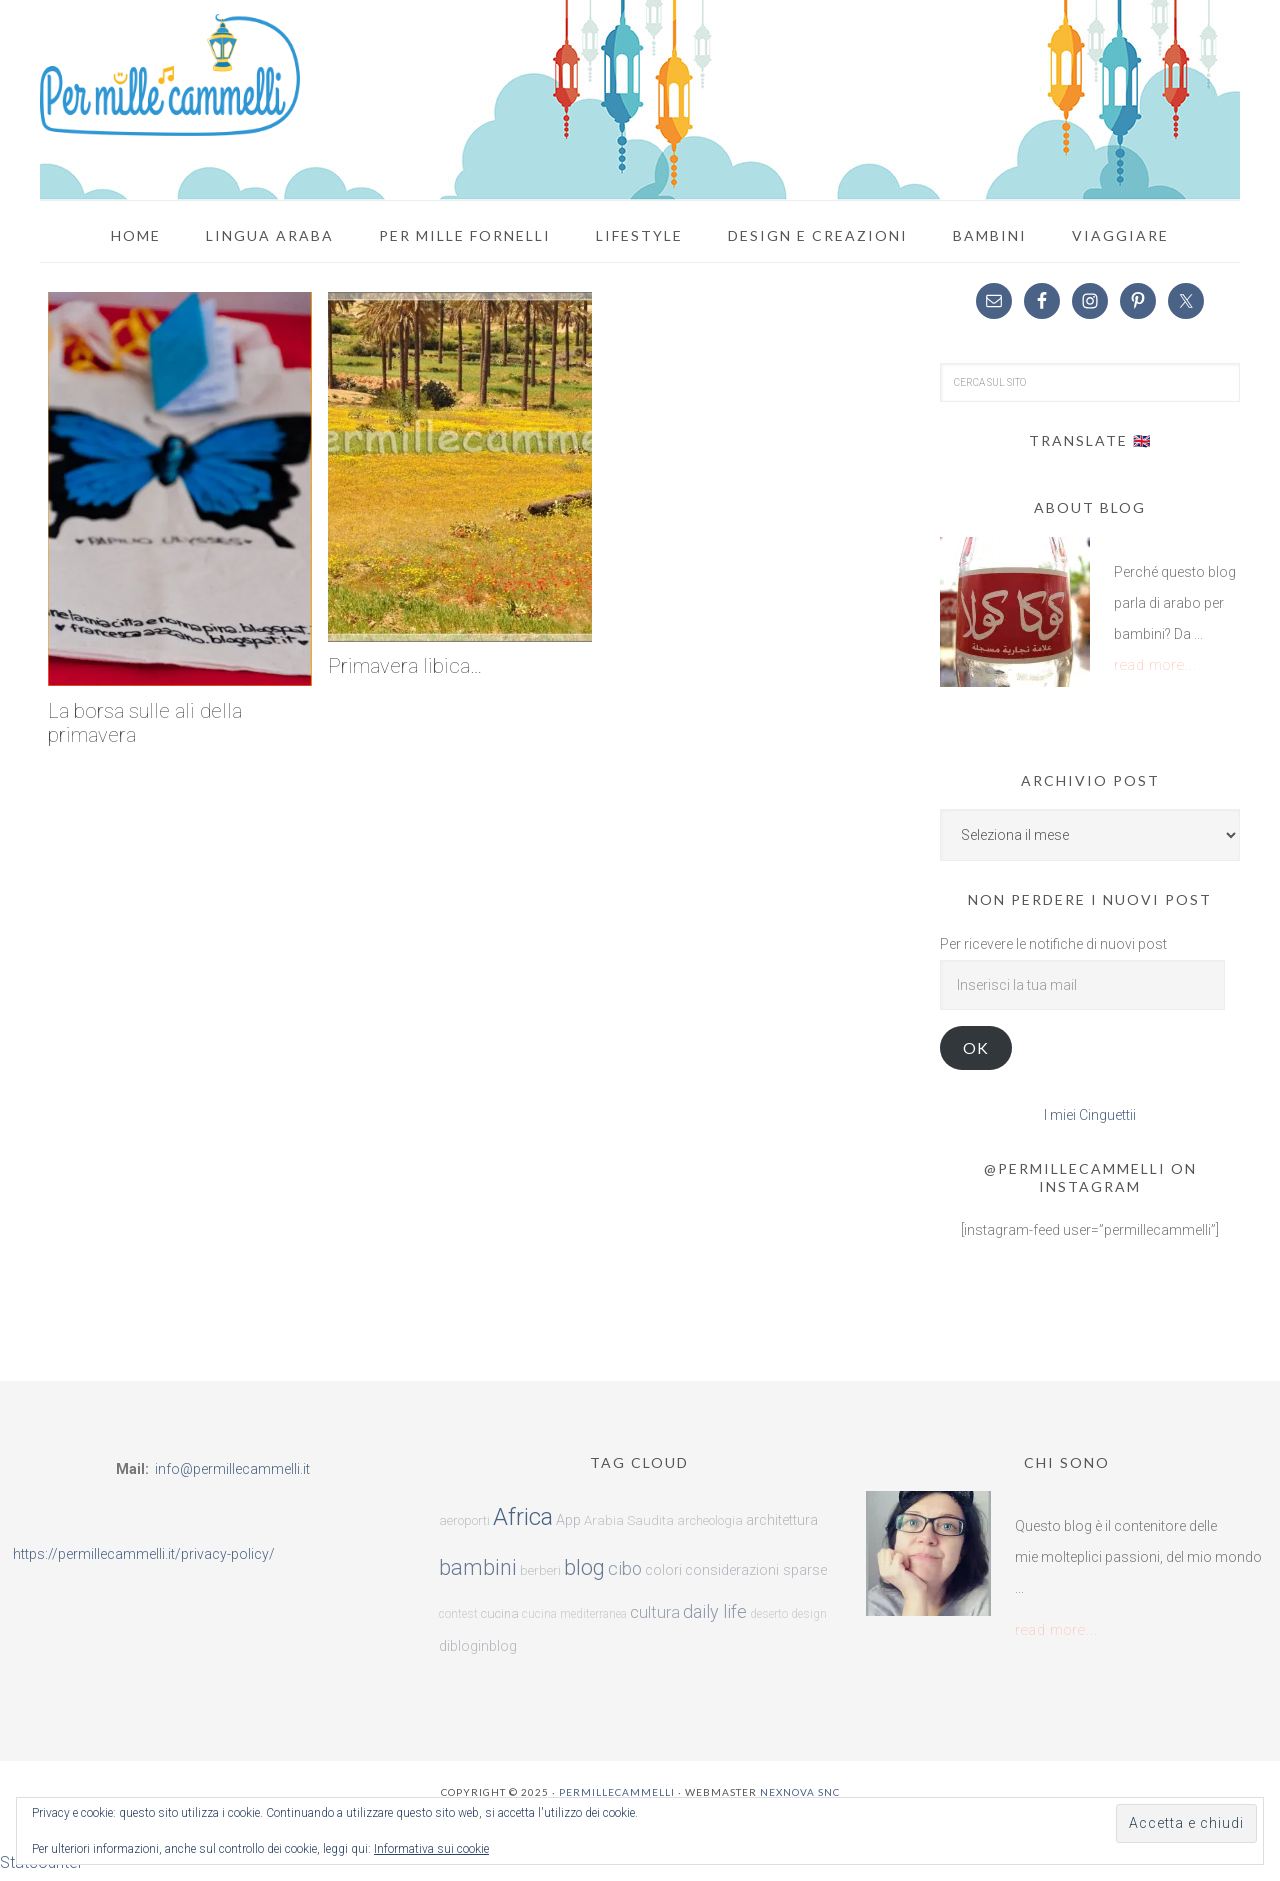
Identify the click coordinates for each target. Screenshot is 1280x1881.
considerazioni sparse (756, 1570)
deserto (769, 1614)
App (568, 1520)
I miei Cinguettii (1090, 1115)
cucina (500, 1613)
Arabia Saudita (629, 1520)
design (809, 1614)
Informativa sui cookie (431, 1849)
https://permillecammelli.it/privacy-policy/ (144, 1554)
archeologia (710, 1520)
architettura (782, 1520)
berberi (540, 1570)
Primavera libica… (405, 666)
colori (663, 1570)
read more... (1155, 665)
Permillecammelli (617, 1792)
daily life (715, 1611)
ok (976, 1047)
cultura (655, 1612)
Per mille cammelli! (170, 75)
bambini (478, 1567)
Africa (523, 1517)
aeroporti (464, 1520)
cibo (625, 1568)
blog (584, 1567)
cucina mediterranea (574, 1614)
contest (458, 1614)
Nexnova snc (800, 1792)
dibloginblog (478, 1646)
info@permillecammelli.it (232, 1469)
